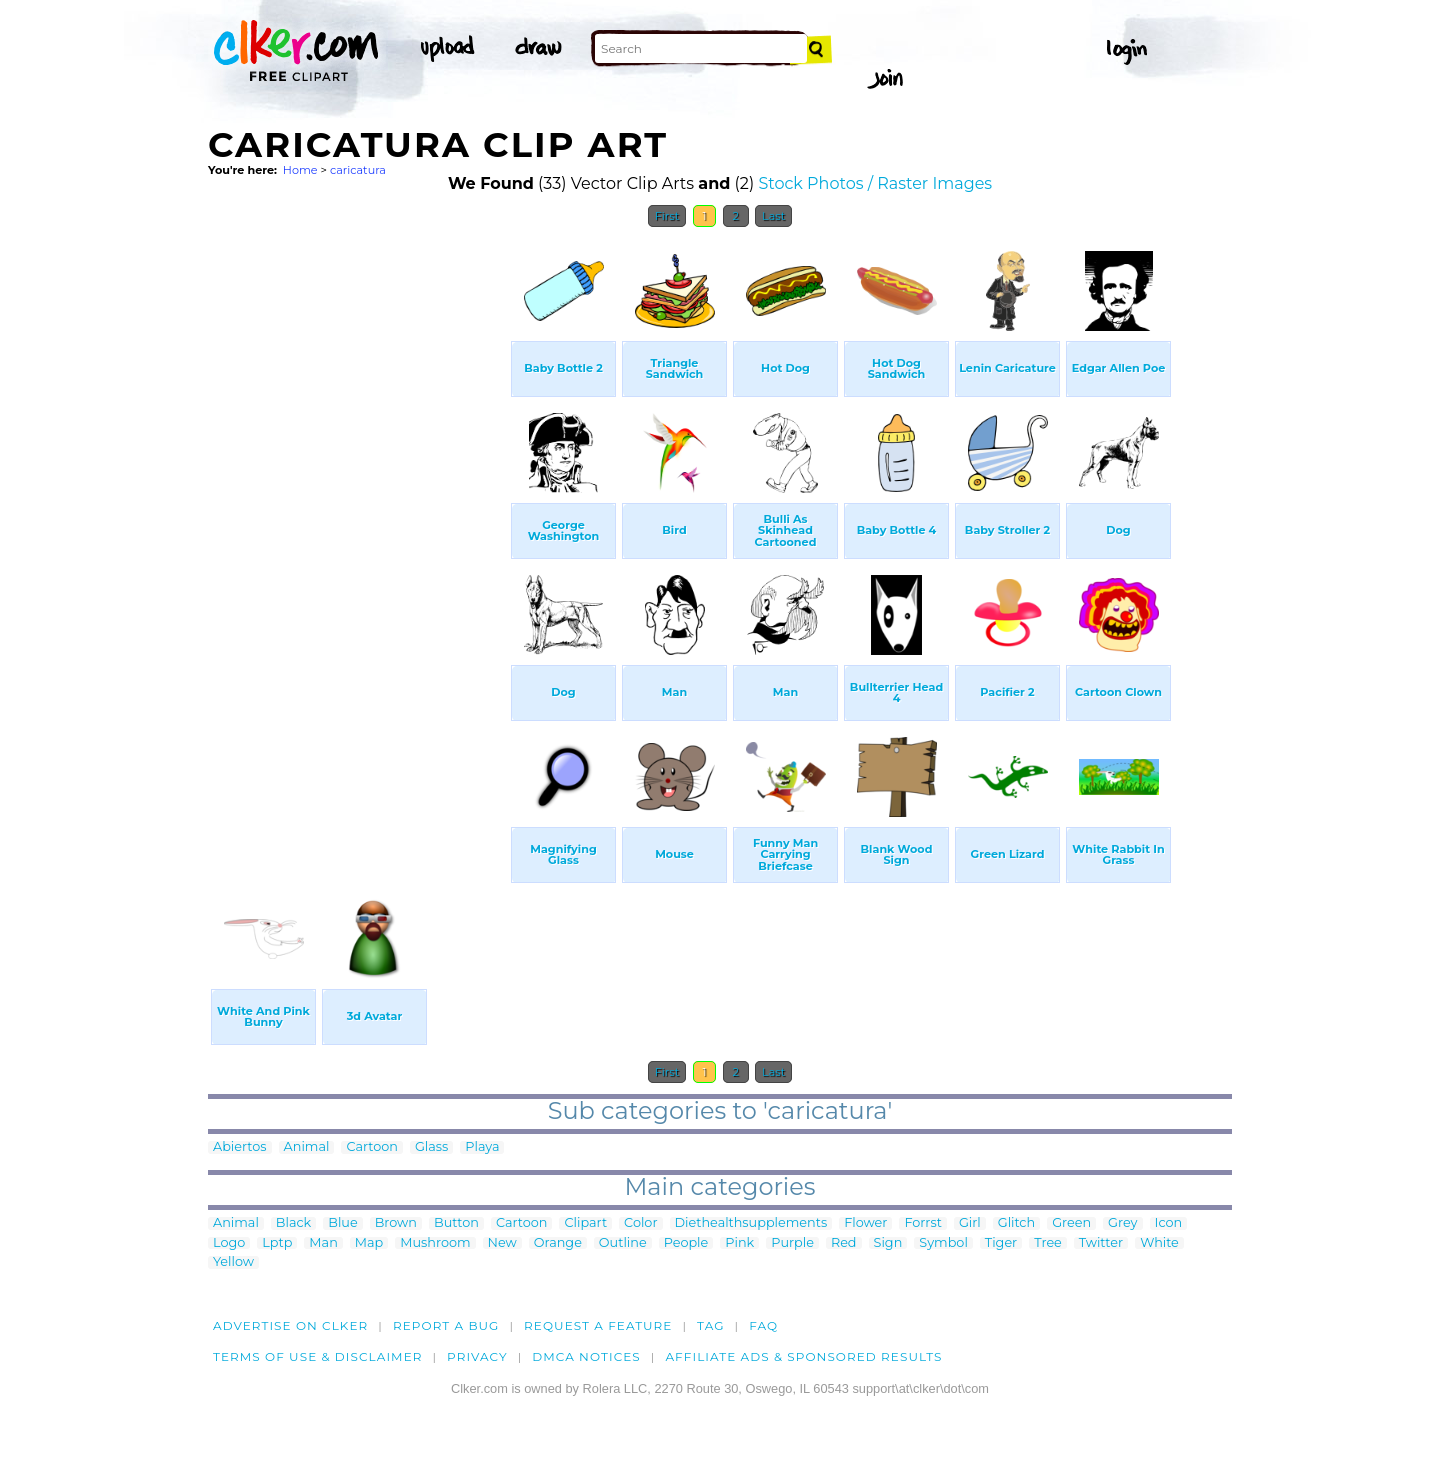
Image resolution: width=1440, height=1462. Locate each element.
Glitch (1016, 1223)
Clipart (585, 1223)
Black (293, 1223)
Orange (558, 1243)
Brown (396, 1223)
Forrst (922, 1223)
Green (1071, 1223)
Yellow (233, 1262)
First (667, 216)
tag (710, 1325)
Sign (888, 1243)
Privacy (477, 1356)
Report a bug (446, 1325)
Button (456, 1223)
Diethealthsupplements (751, 1223)
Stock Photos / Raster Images (875, 183)
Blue (342, 1223)
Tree (1048, 1243)
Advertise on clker (290, 1325)
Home (300, 170)
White (1159, 1243)
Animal (307, 1147)
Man (323, 1243)
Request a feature (598, 1325)
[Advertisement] (358, 538)
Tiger (1001, 1243)
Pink (739, 1243)
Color (640, 1223)
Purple (792, 1243)
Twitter (1101, 1243)
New (502, 1243)
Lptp (277, 1243)
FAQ (763, 1325)
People (686, 1243)
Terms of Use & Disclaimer (318, 1356)
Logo (229, 1243)
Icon (1169, 1223)
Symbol (943, 1243)
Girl (970, 1223)
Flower (865, 1223)
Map (369, 1243)
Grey (1122, 1223)
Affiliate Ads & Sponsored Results (803, 1356)
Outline (623, 1243)
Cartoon (372, 1147)
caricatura (358, 170)
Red (844, 1243)
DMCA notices (586, 1356)
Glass (431, 1147)
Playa (482, 1147)
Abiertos (240, 1147)
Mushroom (435, 1243)
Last (773, 216)
